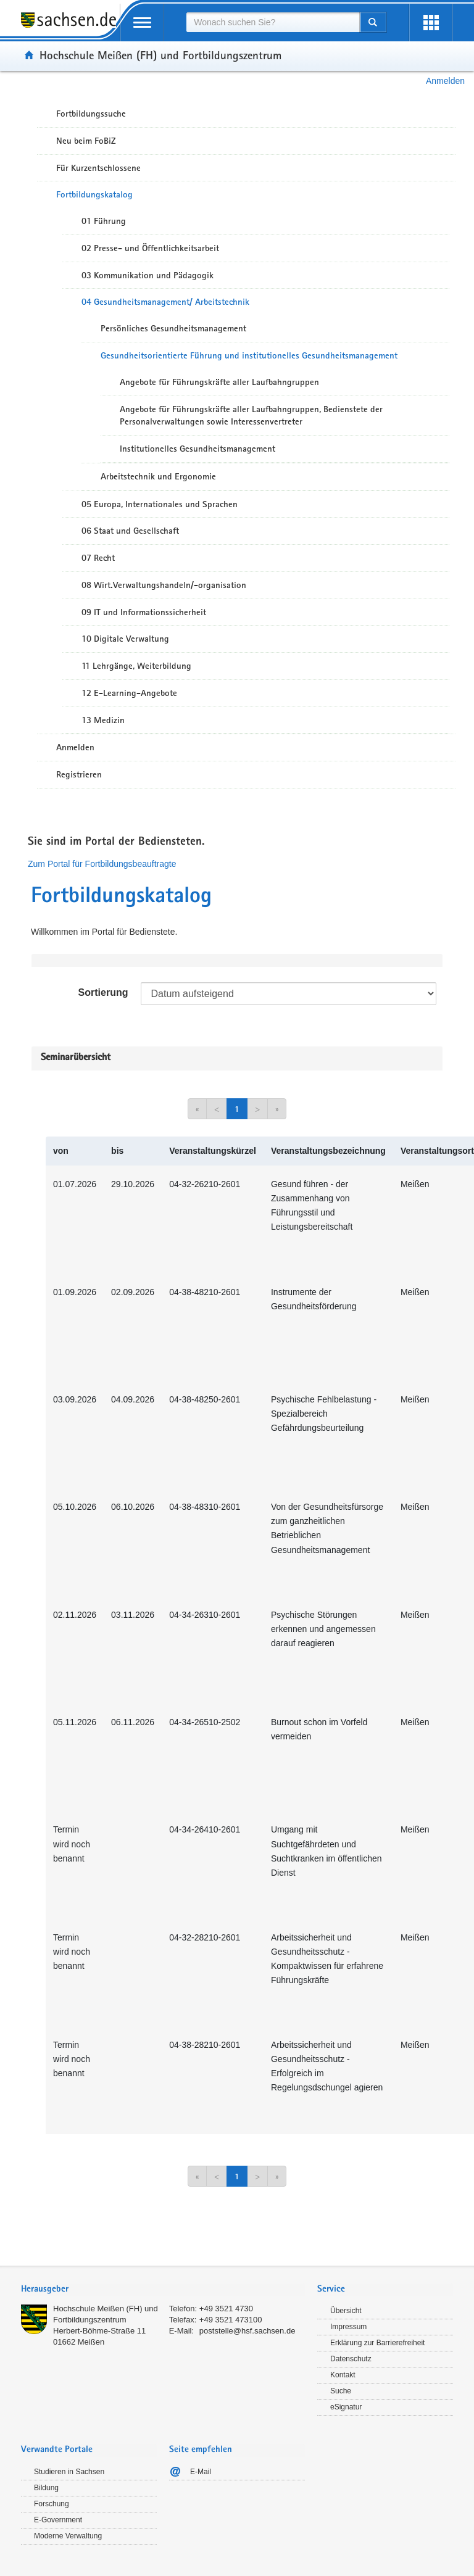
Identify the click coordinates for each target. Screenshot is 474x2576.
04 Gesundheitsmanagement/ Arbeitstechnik (165, 301)
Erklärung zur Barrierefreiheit (377, 2342)
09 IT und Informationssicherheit (143, 612)
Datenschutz (351, 2358)
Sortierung (103, 992)
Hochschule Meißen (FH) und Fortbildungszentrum (160, 55)
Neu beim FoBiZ (86, 140)
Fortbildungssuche (91, 113)
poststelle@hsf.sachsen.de (247, 2330)
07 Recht (98, 557)
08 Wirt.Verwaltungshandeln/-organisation (163, 584)
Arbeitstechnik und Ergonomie (158, 476)
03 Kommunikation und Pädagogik (147, 275)
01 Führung (103, 220)
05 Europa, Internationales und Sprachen (159, 504)
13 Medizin (103, 720)
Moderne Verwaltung (68, 2536)
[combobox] (273, 22)
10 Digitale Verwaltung (125, 638)
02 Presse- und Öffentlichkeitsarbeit (150, 248)
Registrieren (79, 774)
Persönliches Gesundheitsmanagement (173, 328)
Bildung (46, 2487)
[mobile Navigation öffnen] (142, 22)
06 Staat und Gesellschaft (130, 530)
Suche (340, 2391)
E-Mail (200, 2471)
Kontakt (343, 2375)
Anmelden (445, 81)
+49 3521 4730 (226, 2308)
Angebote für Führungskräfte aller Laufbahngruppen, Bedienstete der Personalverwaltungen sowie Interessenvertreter (251, 416)
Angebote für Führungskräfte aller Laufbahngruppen (219, 381)
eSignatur (346, 2407)
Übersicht (346, 2310)
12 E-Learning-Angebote (129, 692)
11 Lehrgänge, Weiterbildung (136, 665)
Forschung (51, 2503)
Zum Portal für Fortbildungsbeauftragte (102, 864)
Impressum (348, 2326)
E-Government (58, 2520)
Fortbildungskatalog (94, 194)
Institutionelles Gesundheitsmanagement (197, 448)
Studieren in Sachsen (69, 2471)
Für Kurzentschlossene (98, 167)
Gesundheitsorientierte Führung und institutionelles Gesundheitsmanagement (249, 355)
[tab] (163, 2290)
